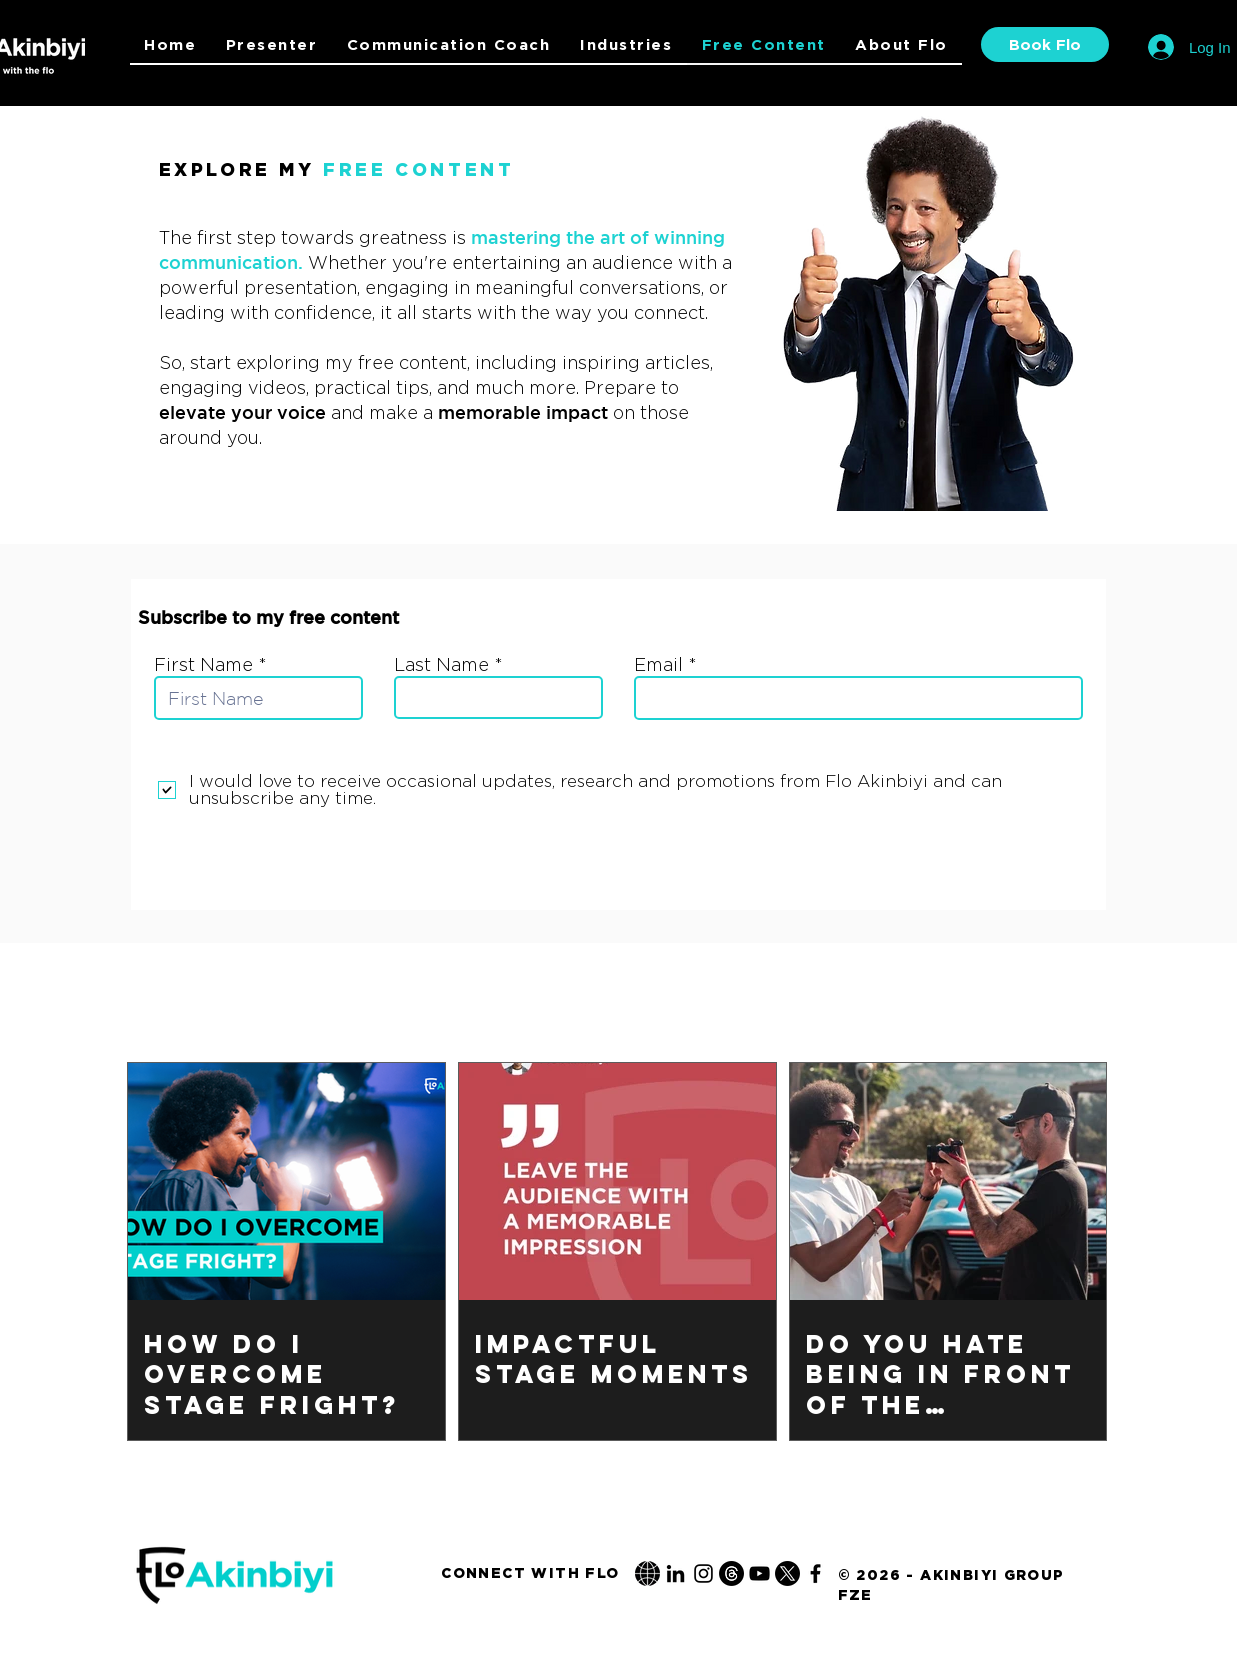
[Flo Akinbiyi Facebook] (815, 1573)
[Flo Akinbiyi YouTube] (759, 1573)
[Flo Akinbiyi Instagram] (703, 1573)
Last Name (441, 665)
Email (658, 665)
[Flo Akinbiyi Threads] (731, 1573)
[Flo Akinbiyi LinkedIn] (675, 1573)
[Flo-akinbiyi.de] (647, 1573)
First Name (203, 665)
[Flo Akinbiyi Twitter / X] (787, 1573)
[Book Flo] (1045, 44)
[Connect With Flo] (531, 1573)
